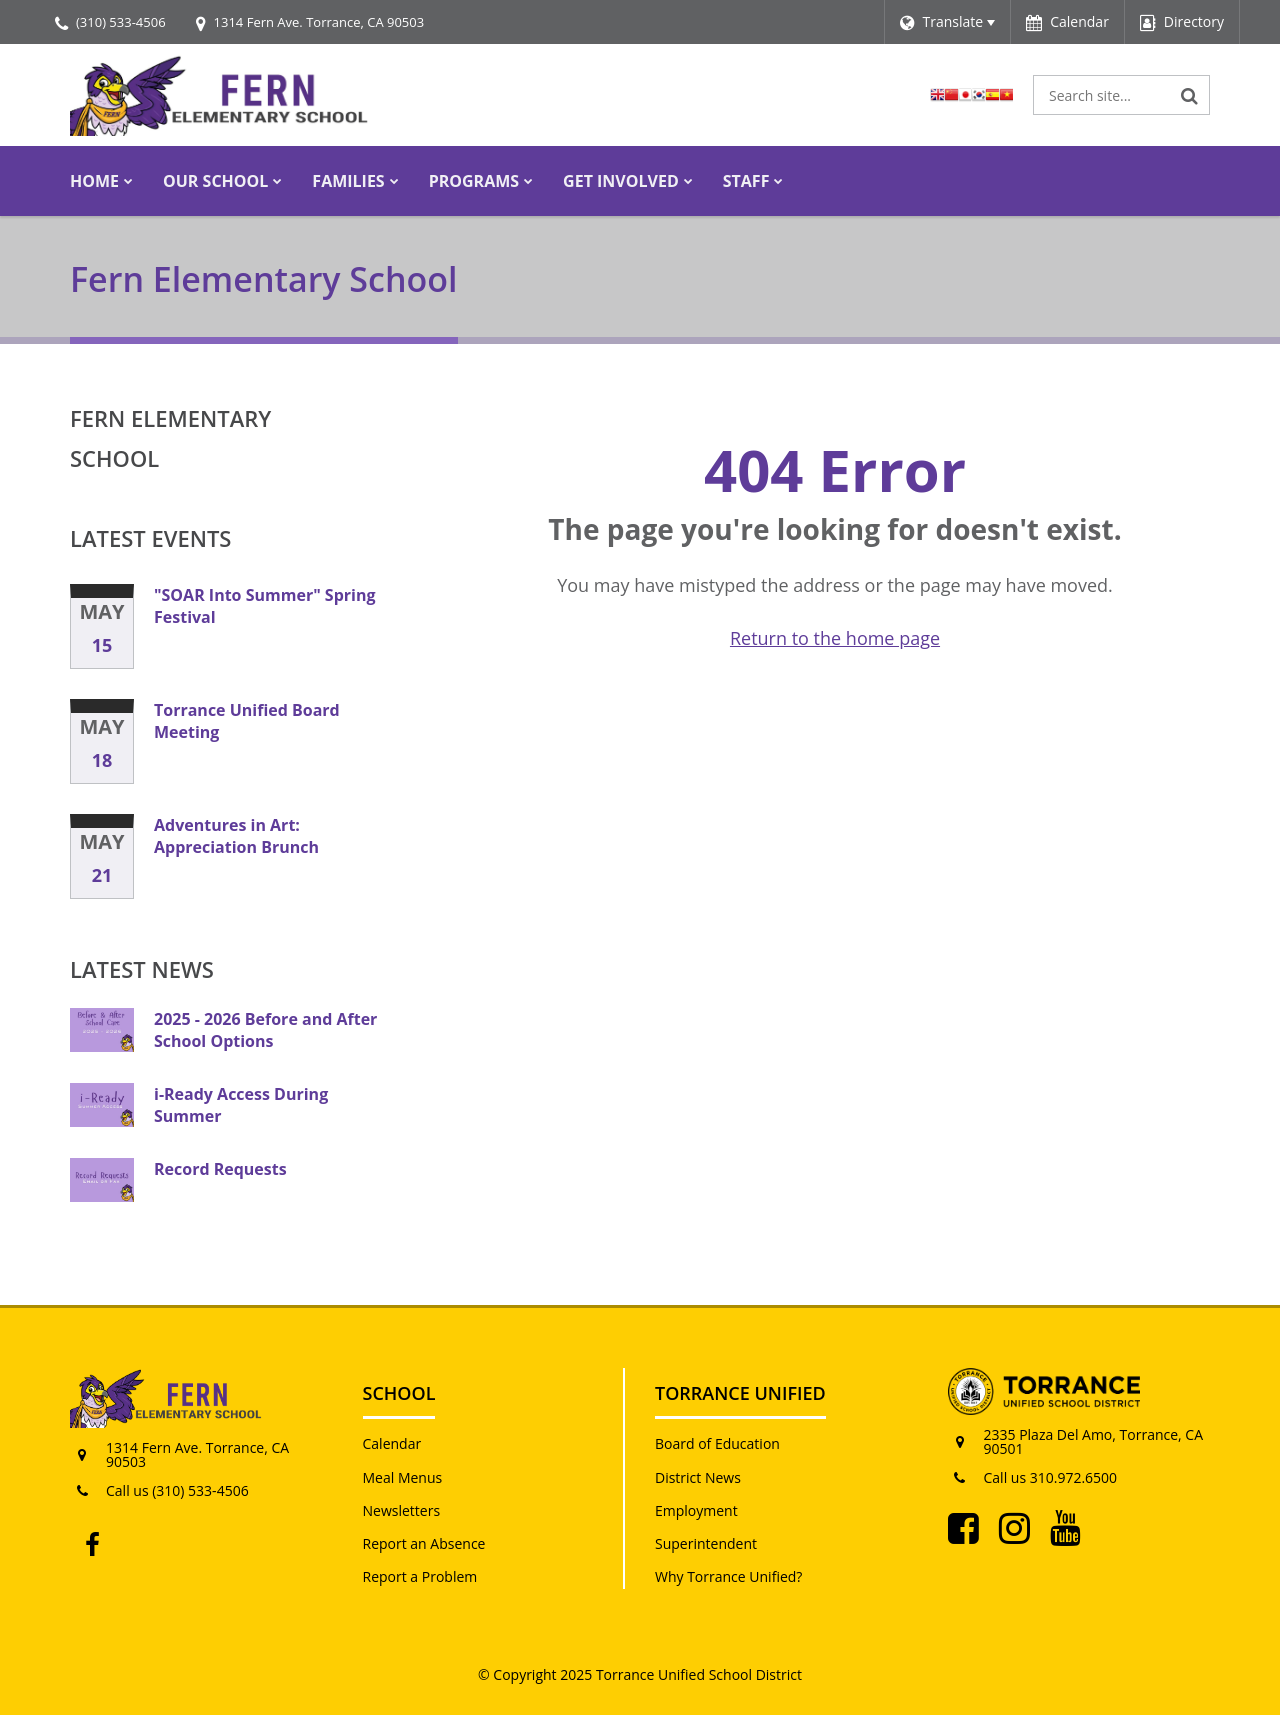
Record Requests (220, 1169)
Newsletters (402, 1510)
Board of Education (717, 1443)
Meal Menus (403, 1477)
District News (698, 1477)
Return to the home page (835, 638)
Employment (696, 1510)
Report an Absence (424, 1543)
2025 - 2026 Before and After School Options (265, 1030)
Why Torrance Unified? (728, 1576)
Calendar (392, 1443)
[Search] (1190, 95)
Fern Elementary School (170, 438)
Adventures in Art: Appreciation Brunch (236, 836)
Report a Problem (420, 1576)
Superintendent (706, 1543)
